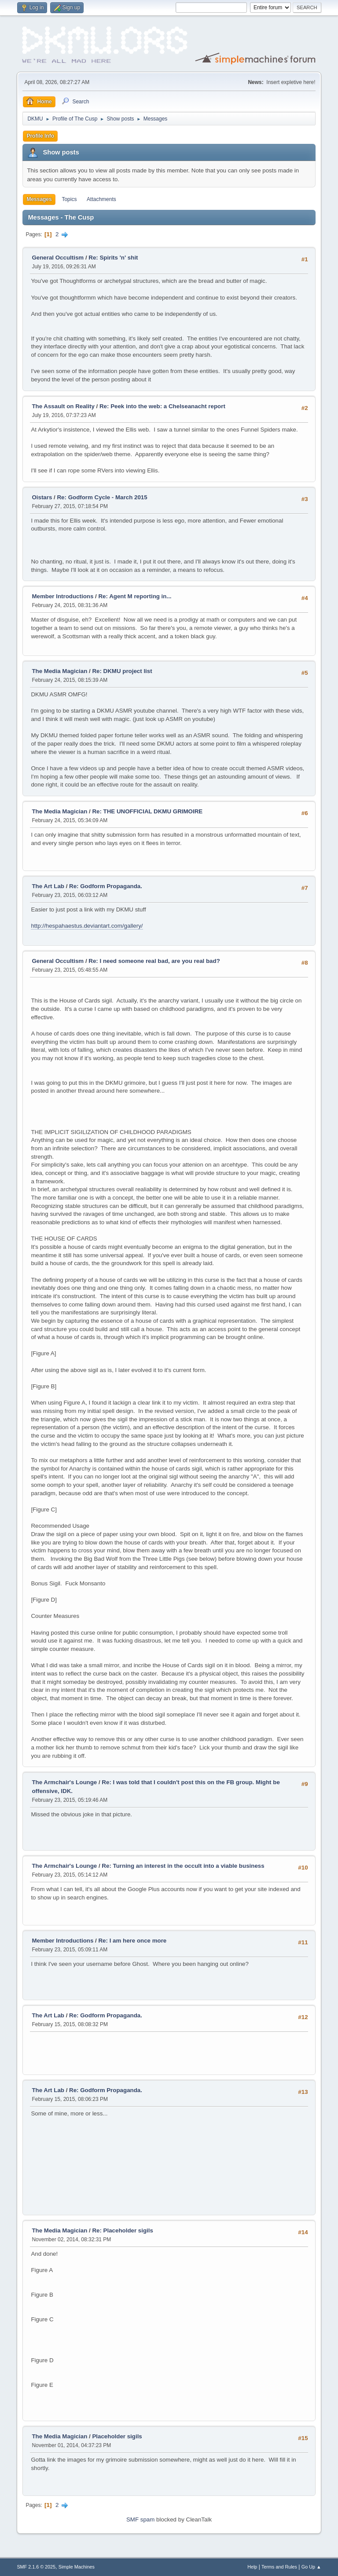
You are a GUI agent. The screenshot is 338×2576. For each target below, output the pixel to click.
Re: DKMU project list (122, 671)
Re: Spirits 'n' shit (113, 257)
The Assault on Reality (63, 406)
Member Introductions (62, 596)
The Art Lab (48, 886)
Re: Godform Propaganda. (105, 886)
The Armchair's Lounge (64, 1782)
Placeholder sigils (117, 2436)
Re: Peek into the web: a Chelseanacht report (162, 406)
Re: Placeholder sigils (122, 2230)
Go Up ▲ (311, 2566)
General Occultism (58, 257)
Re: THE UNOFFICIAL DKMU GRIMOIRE (147, 811)
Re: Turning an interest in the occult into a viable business (183, 1865)
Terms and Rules (279, 2566)
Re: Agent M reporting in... (134, 596)
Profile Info (40, 136)
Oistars (43, 497)
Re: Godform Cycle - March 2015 (102, 497)
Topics (69, 199)
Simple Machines (77, 2566)
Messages (38, 199)
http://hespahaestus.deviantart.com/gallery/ (87, 925)
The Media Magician (59, 671)
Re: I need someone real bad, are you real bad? (154, 961)
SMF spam (140, 2519)
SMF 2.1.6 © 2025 (36, 2566)
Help (252, 2566)
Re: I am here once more (132, 1940)
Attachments (101, 199)
